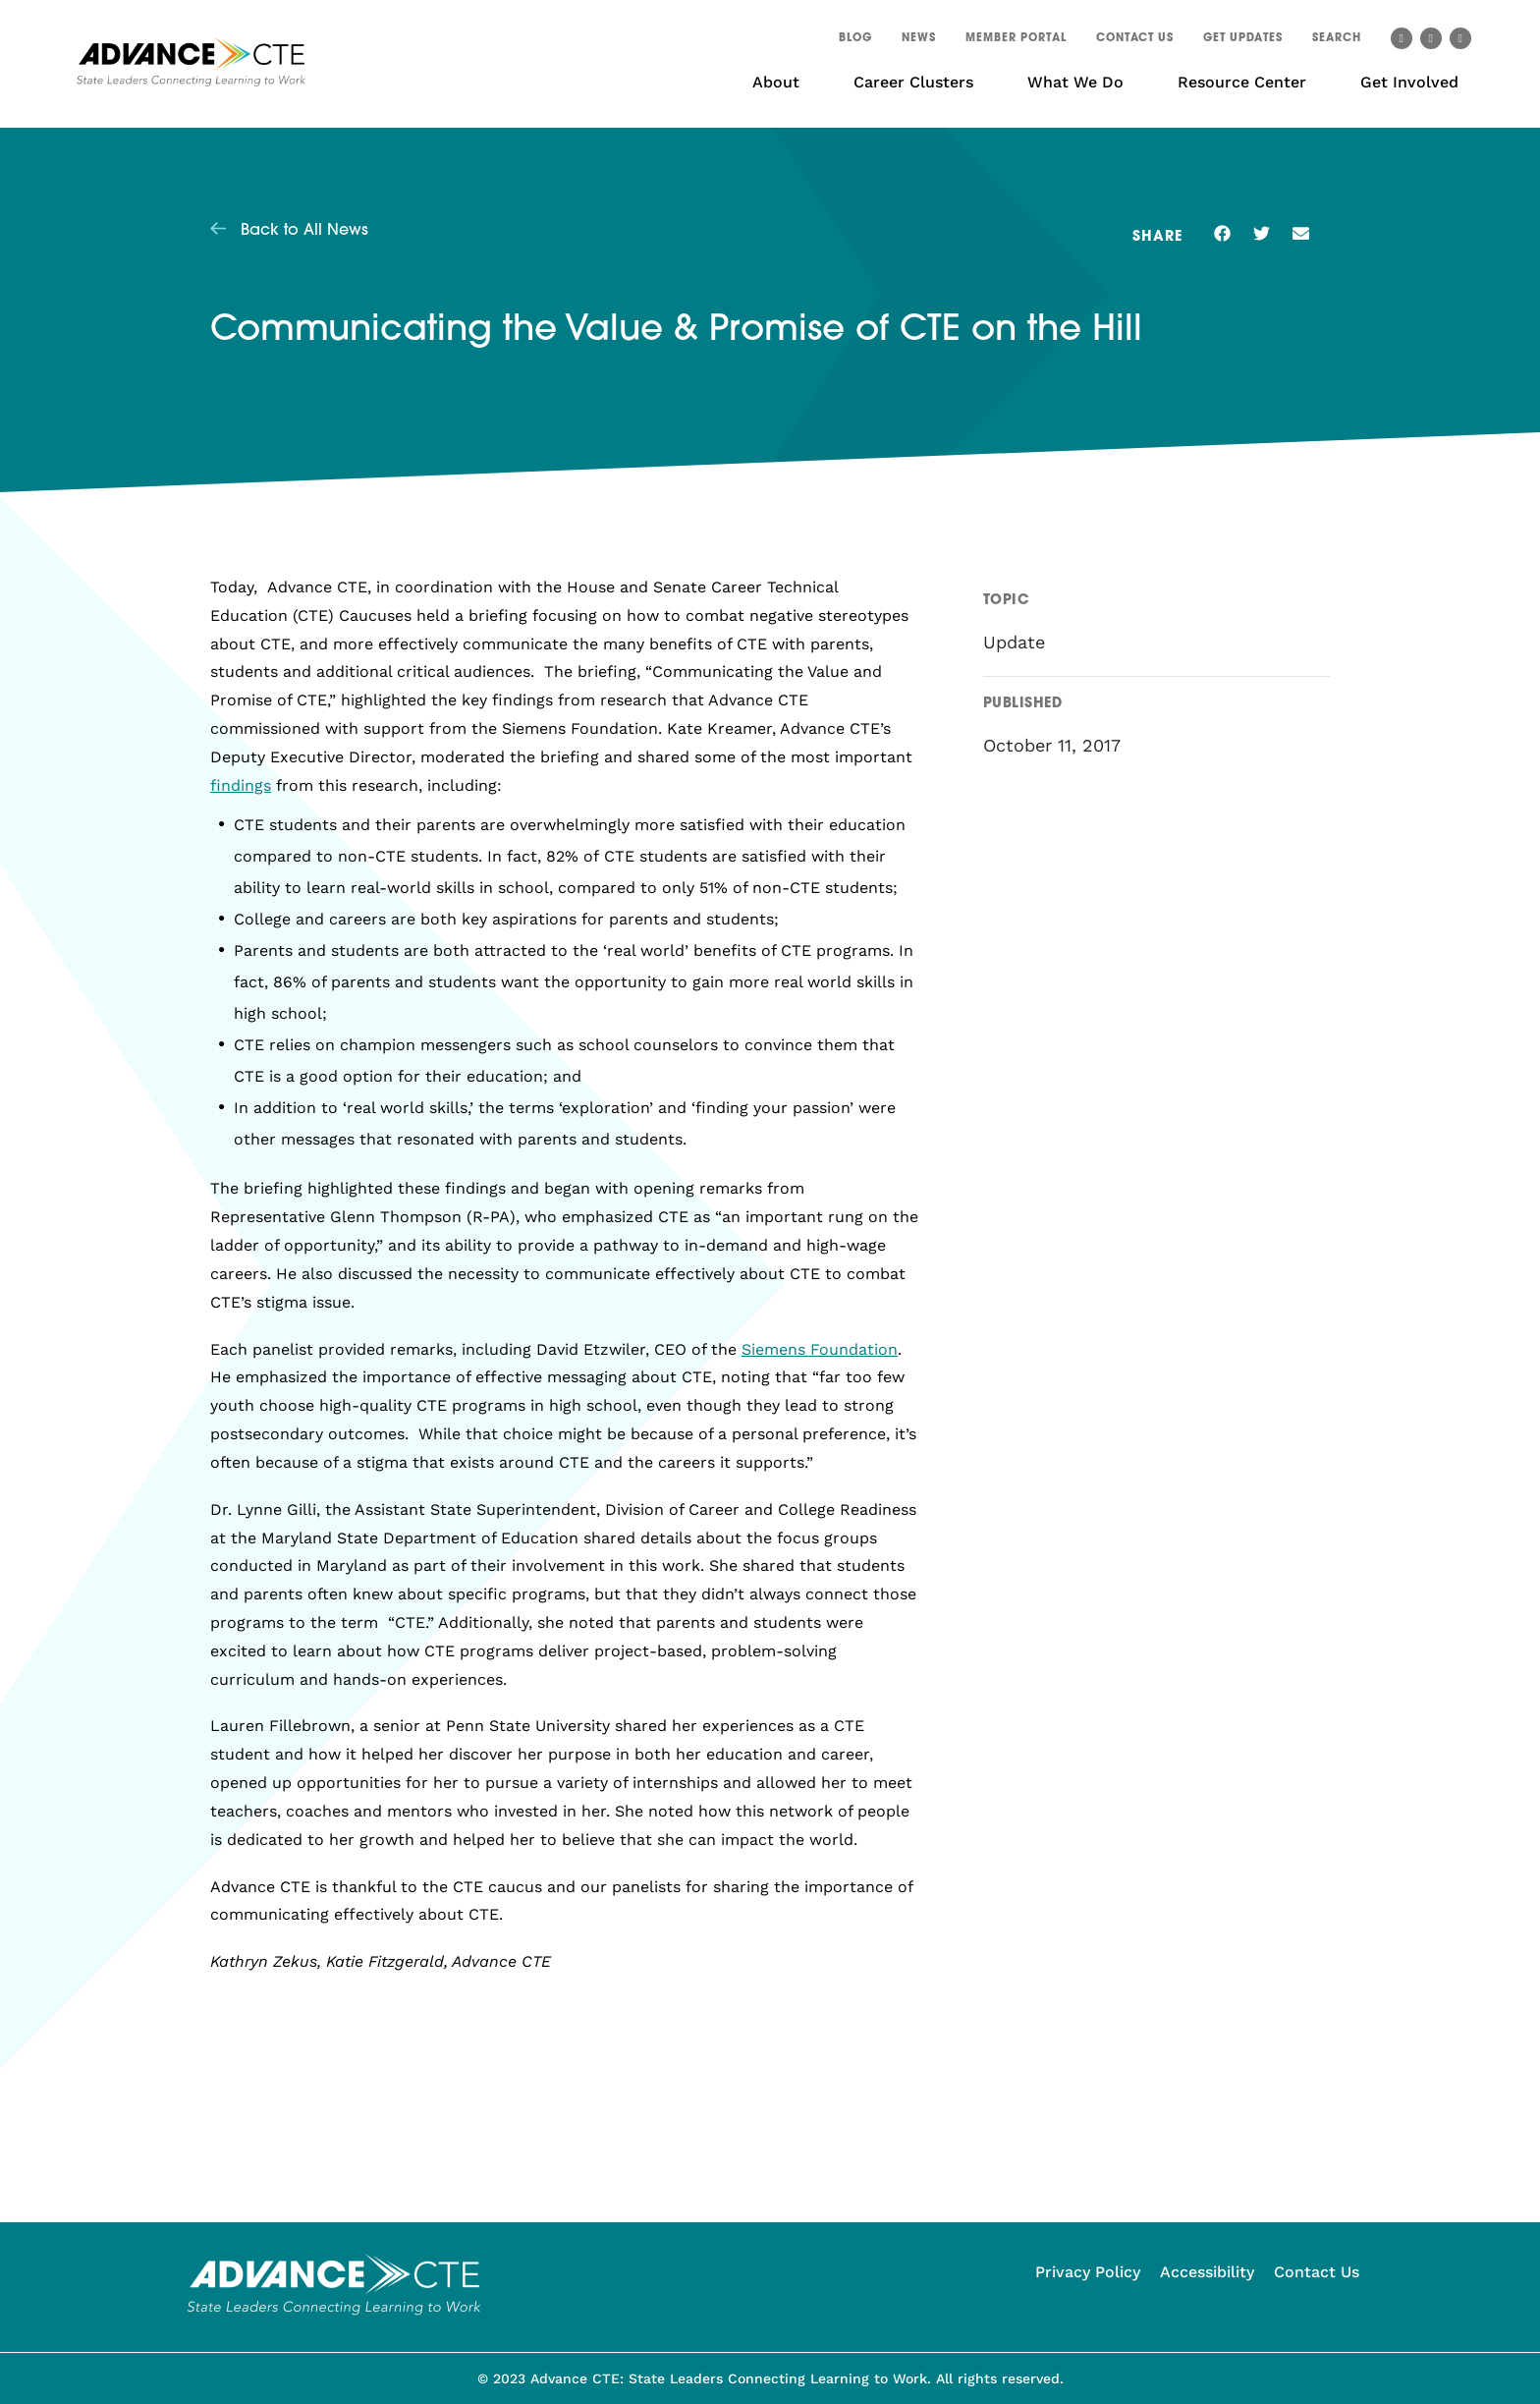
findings (240, 785)
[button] (1336, 41)
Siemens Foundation (820, 1349)
